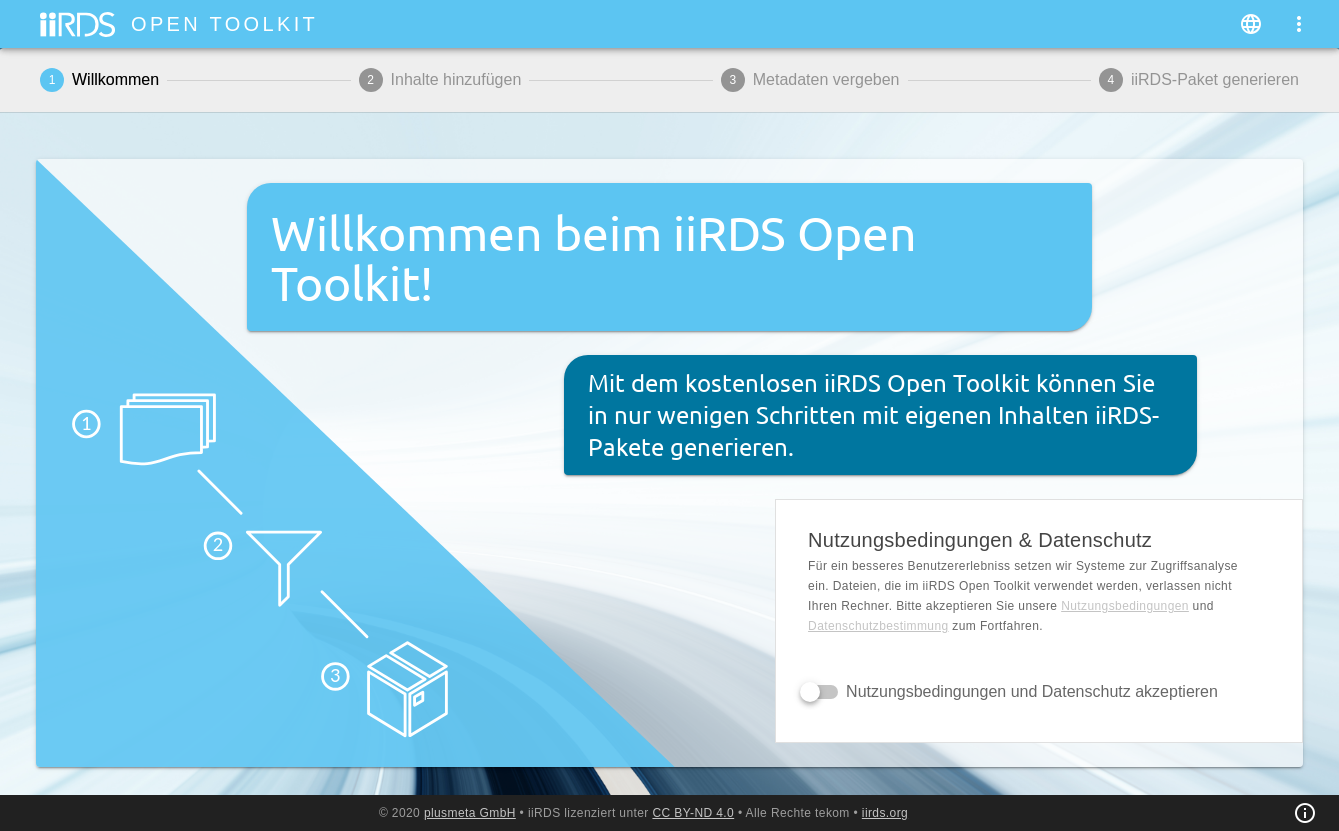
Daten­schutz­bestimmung (878, 626)
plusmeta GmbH (470, 813)
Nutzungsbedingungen (1125, 606)
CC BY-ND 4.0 (693, 813)
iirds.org (885, 813)
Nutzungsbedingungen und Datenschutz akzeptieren (1032, 691)
